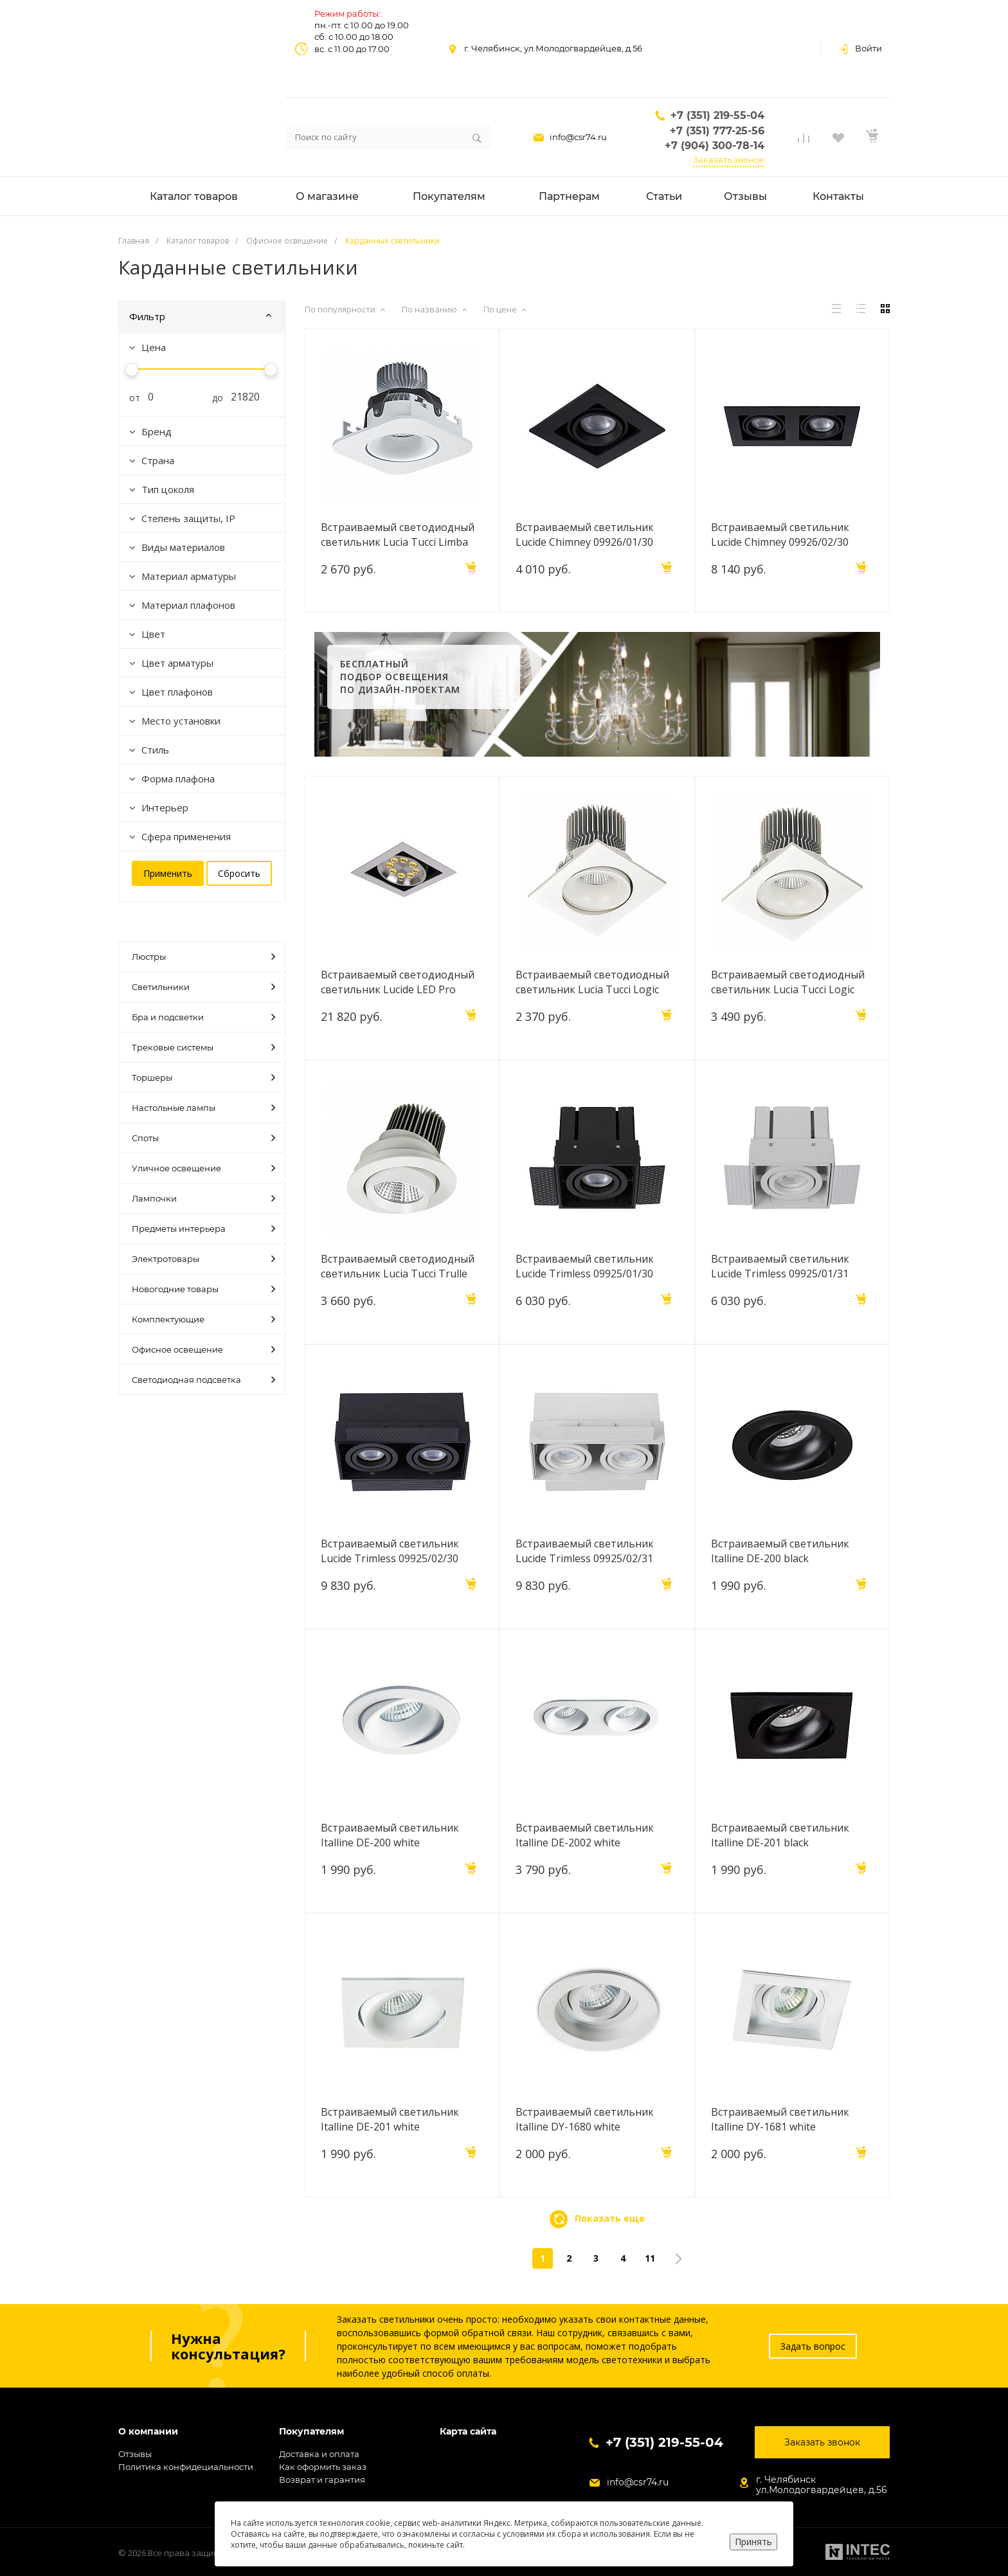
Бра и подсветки (203, 1017)
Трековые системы (203, 1047)
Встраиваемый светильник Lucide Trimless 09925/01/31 (780, 1266)
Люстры (203, 956)
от (129, 398)
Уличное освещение (203, 1168)
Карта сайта (468, 2431)
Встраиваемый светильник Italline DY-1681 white (780, 2119)
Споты (203, 1138)
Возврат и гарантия (322, 2479)
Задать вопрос (812, 2346)
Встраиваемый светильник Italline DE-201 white (390, 2119)
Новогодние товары (203, 1289)
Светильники (203, 987)
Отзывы (135, 2454)
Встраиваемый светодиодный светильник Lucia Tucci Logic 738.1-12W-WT (788, 982)
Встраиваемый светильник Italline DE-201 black (780, 1835)
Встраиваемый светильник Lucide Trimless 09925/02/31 (585, 1550)
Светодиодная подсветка (203, 1379)
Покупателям (311, 2431)
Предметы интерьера (203, 1228)
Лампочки (203, 1198)
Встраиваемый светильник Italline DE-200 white (390, 1835)
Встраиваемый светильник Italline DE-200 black (780, 1550)
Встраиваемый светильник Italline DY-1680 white (585, 2119)
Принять (753, 2541)
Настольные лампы (203, 1107)
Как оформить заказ (322, 2467)
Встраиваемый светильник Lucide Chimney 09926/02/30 (780, 534)
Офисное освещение (203, 1349)
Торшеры (203, 1077)
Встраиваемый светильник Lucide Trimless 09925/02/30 (390, 1550)
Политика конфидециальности (185, 2467)
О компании (148, 2431)
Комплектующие (203, 1319)
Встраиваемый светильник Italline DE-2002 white (585, 1835)
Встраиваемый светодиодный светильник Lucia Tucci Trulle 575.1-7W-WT (397, 1266)
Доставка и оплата (319, 2454)
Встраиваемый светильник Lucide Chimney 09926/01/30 (585, 534)
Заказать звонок (728, 159)
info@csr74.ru (578, 137)
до (212, 398)
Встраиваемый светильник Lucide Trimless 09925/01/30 (585, 1266)
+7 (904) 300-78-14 (714, 146)
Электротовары (203, 1259)
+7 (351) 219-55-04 (717, 115)
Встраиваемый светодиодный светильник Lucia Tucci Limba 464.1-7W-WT (397, 534)
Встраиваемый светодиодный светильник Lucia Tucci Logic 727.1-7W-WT (592, 982)
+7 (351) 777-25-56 (717, 131)
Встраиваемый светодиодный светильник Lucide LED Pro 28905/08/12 (397, 982)
